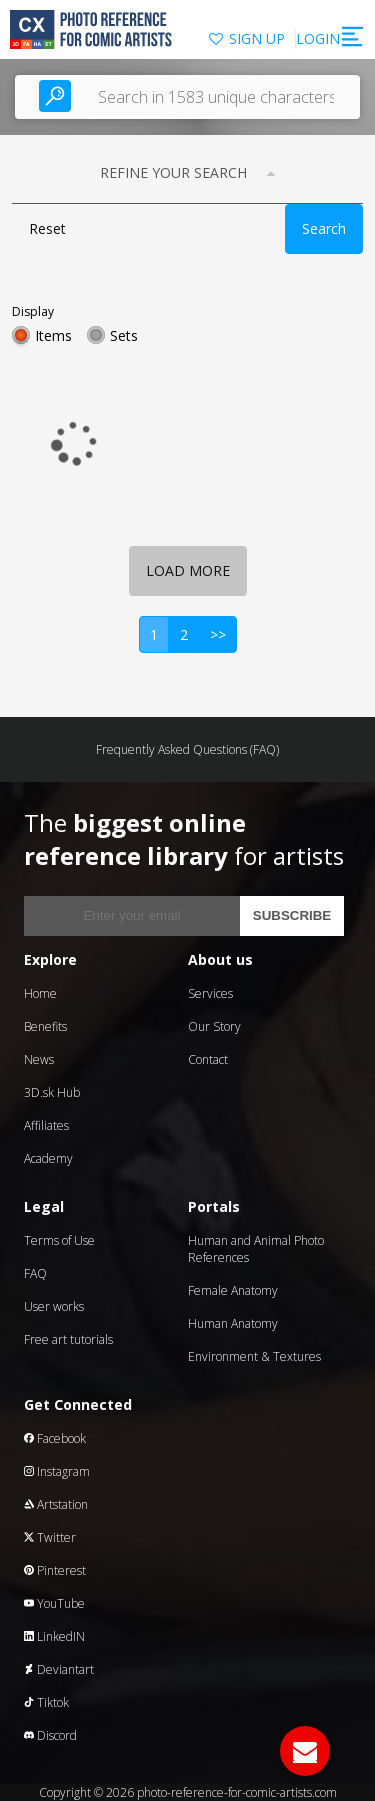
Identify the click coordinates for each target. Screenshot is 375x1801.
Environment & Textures (254, 1356)
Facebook (55, 1438)
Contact (208, 1059)
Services (210, 993)
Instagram (57, 1471)
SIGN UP (257, 38)
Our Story (214, 1026)
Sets (124, 335)
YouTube (54, 1603)
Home (40, 993)
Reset (47, 228)
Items (53, 335)
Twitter (50, 1537)
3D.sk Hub (52, 1092)
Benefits (45, 1026)
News (39, 1059)
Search (324, 228)
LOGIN (318, 38)
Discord (50, 1735)
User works (54, 1306)
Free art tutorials (68, 1339)
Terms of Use (59, 1240)
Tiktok (46, 1702)
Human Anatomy (233, 1323)
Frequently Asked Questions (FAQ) (187, 749)
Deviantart (59, 1669)
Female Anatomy (233, 1290)
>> (218, 634)
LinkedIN (54, 1636)
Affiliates (46, 1125)
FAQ (35, 1273)
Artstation (56, 1504)
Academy (48, 1158)
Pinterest (55, 1570)
